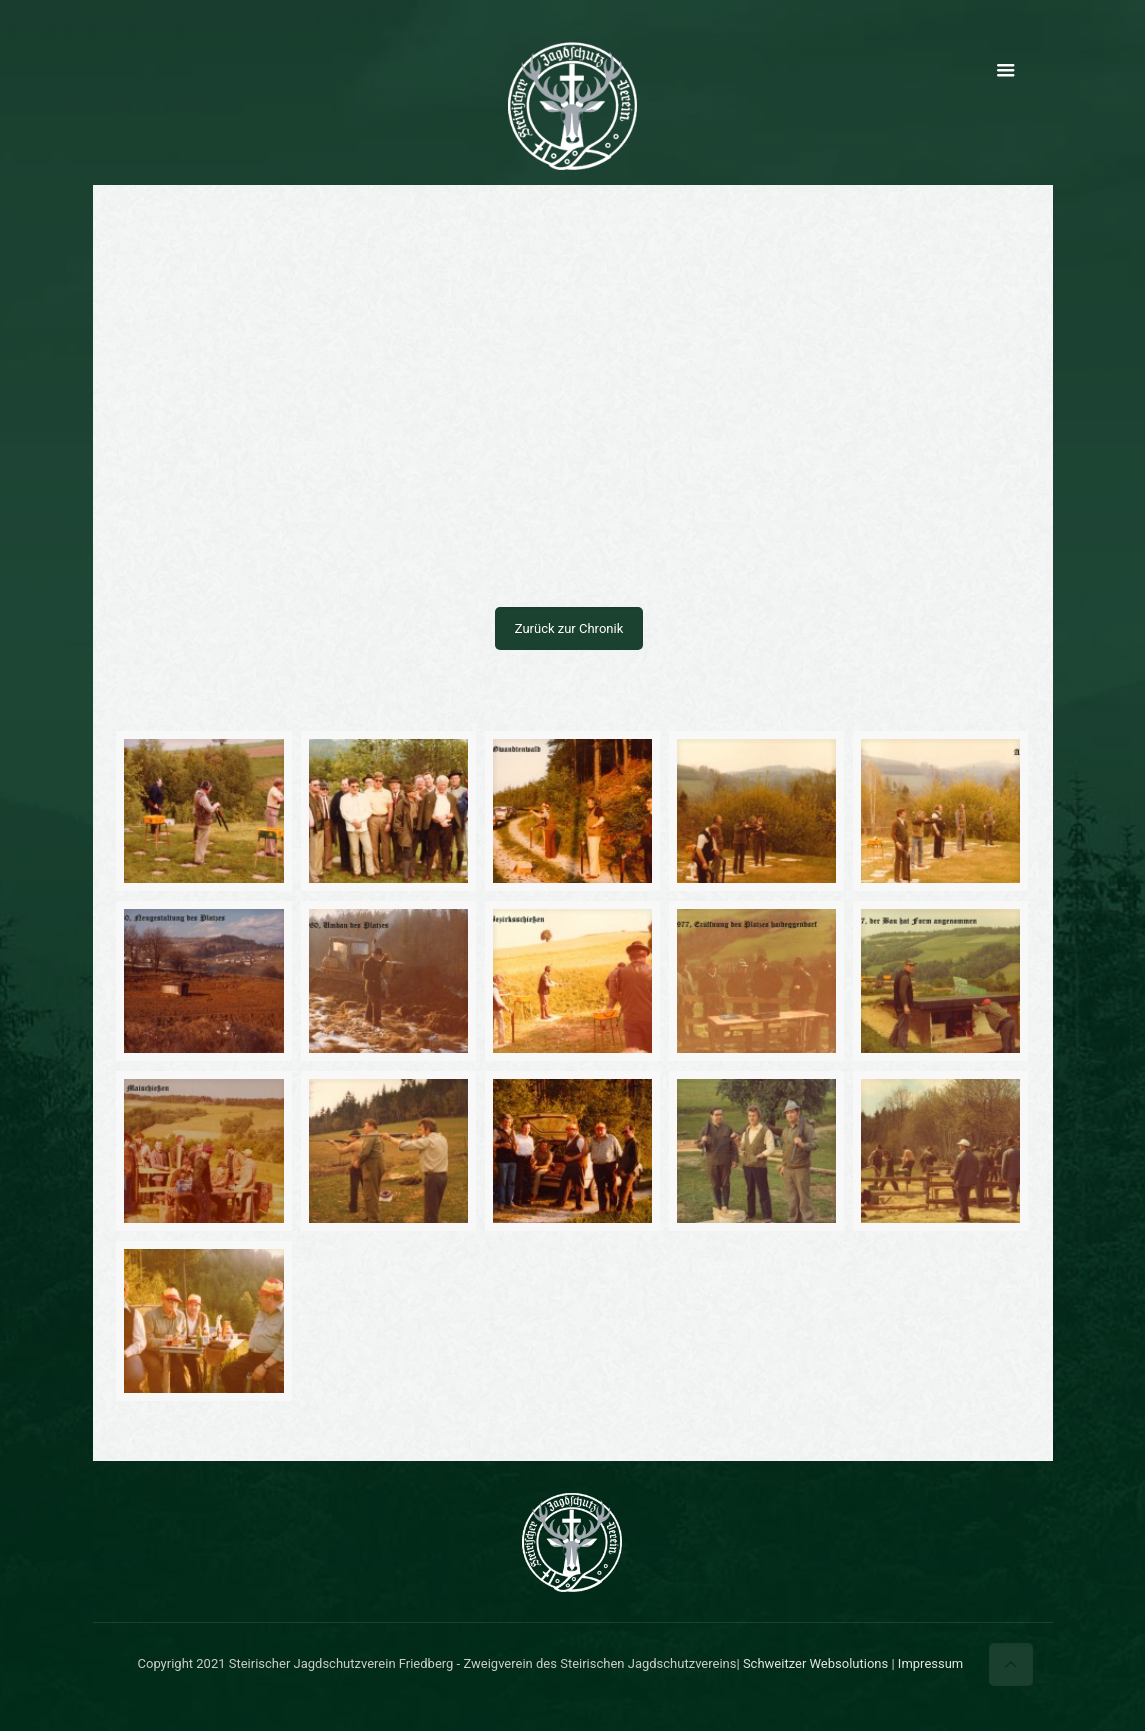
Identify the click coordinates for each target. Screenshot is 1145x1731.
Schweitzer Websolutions (815, 1663)
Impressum (930, 1663)
